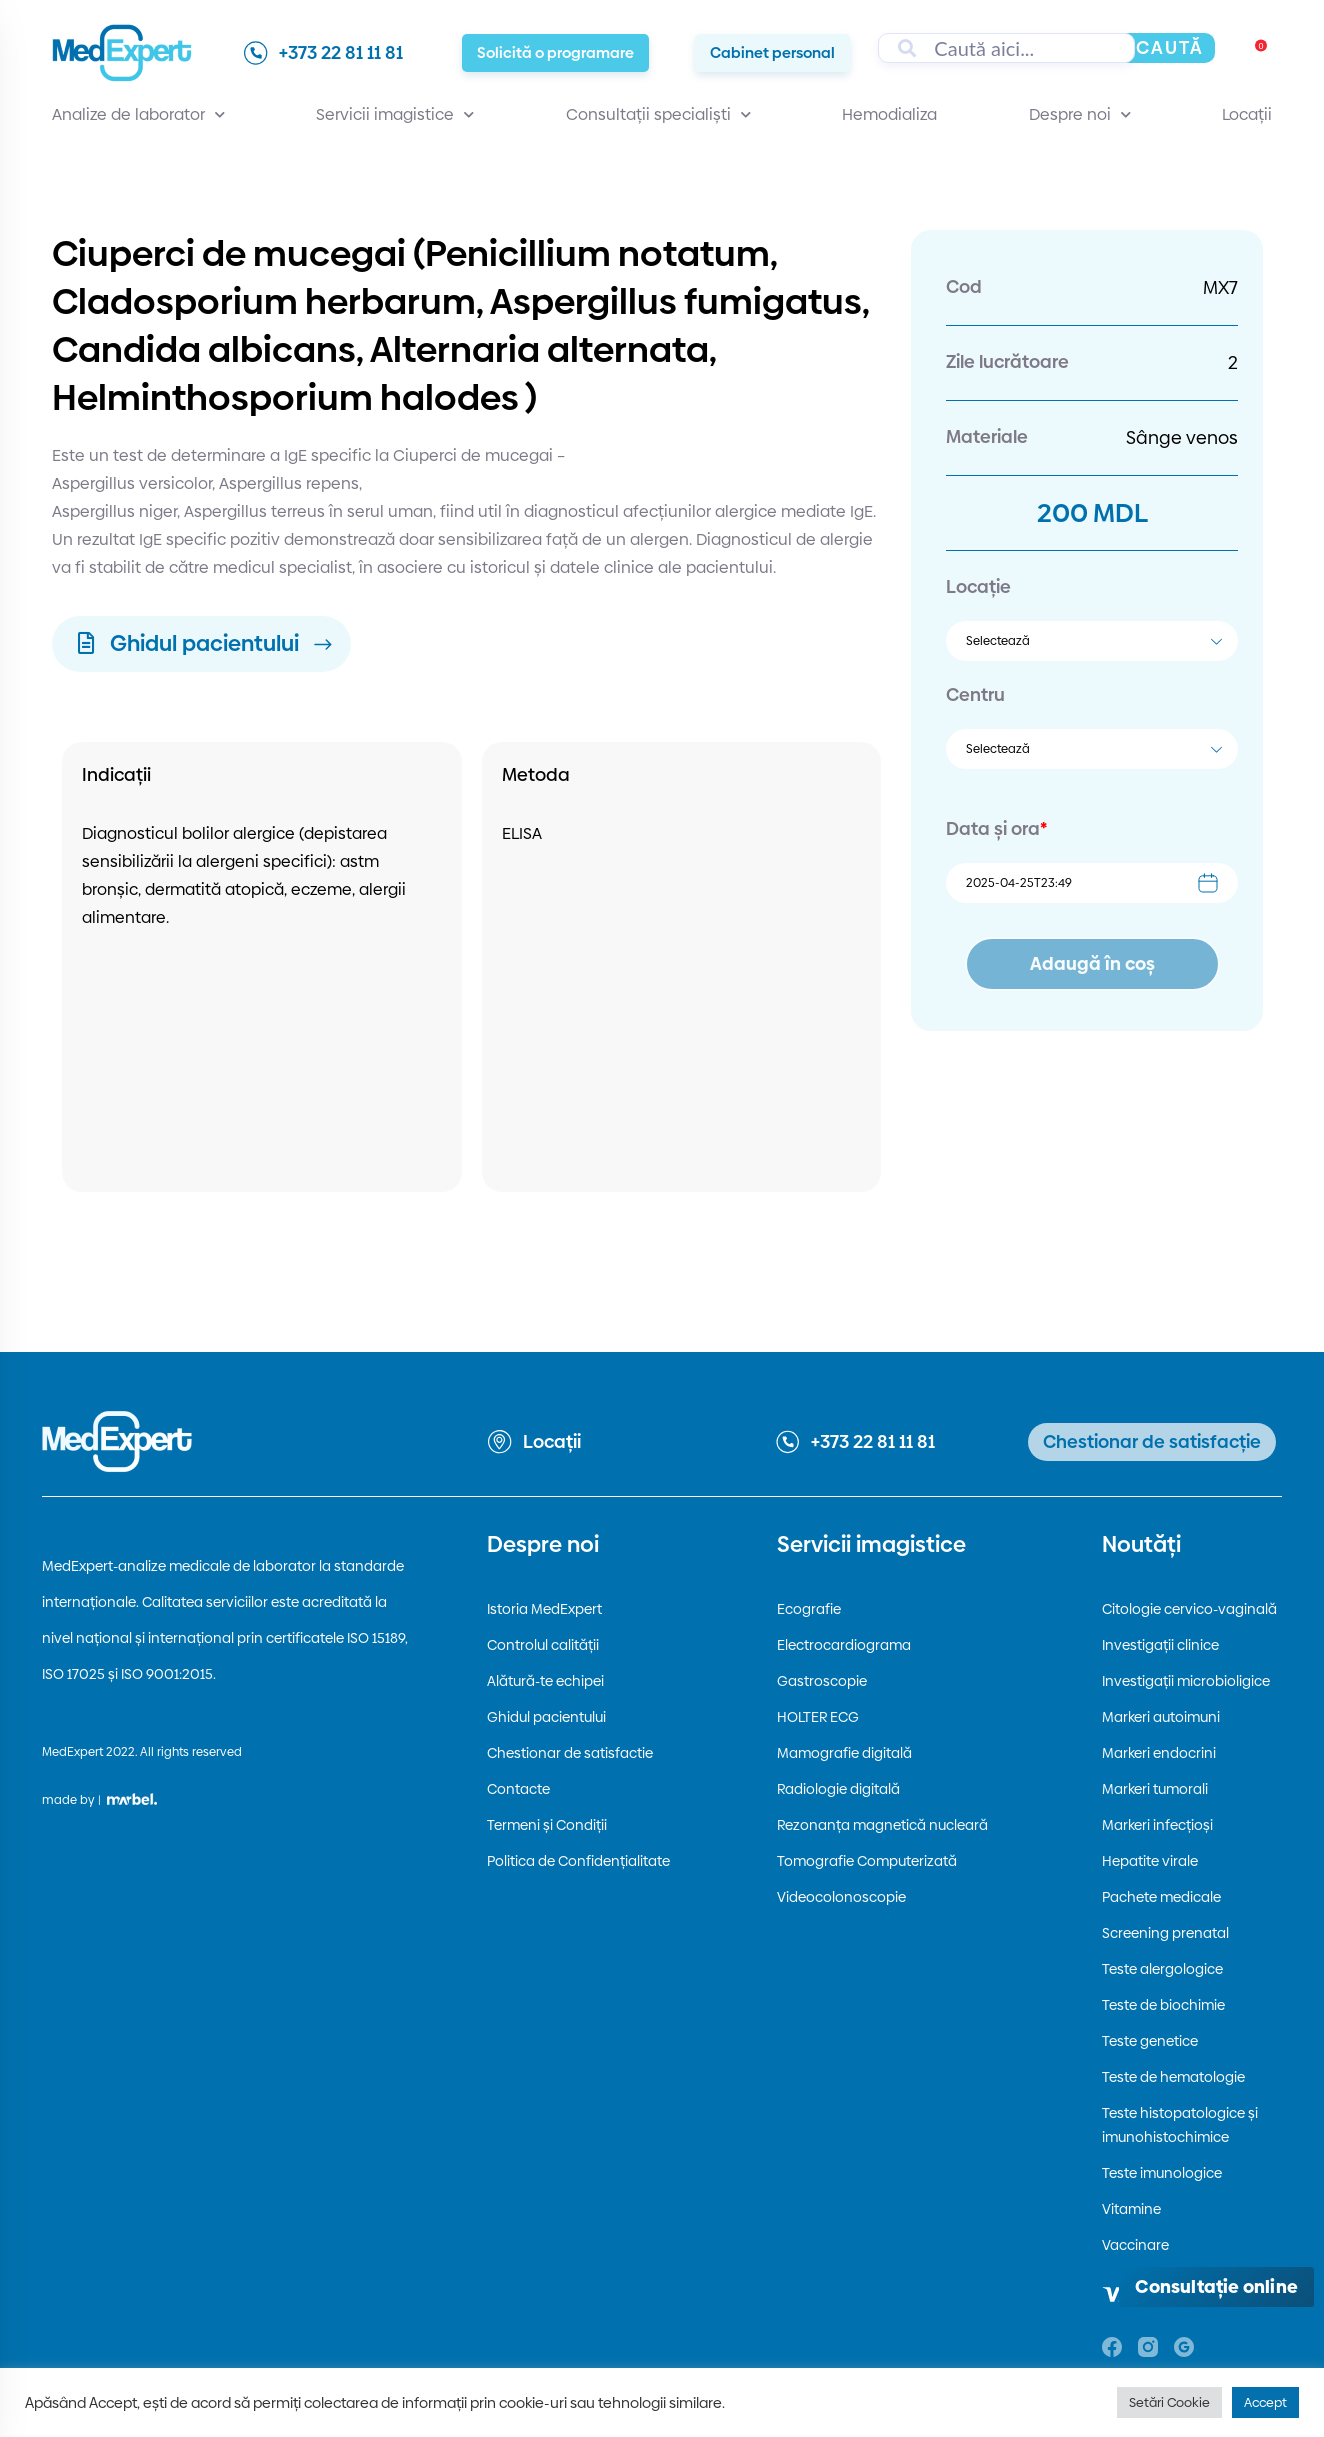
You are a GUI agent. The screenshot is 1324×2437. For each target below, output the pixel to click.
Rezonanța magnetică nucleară (882, 1825)
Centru (975, 694)
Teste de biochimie (1163, 2005)
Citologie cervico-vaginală (1189, 1609)
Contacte (518, 1789)
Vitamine (1131, 2209)
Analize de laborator (138, 115)
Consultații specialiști (658, 115)
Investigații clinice (1160, 1645)
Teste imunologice (1162, 2173)
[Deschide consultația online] (1216, 2287)
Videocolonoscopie (841, 1897)
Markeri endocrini (1159, 1753)
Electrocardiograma (844, 1645)
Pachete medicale (1161, 1897)
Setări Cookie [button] (1169, 2402)
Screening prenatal (1165, 1933)
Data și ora (996, 828)
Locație (978, 586)
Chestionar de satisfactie (570, 1753)
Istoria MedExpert (544, 1609)
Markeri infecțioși (1157, 1825)
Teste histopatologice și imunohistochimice (1180, 2125)
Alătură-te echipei (545, 1681)
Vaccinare (1135, 2245)
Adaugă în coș (1092, 963)
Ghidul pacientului (546, 1717)
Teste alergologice (1162, 1969)
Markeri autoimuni (1161, 1717)
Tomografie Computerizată (867, 1861)
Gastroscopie (822, 1681)
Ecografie (809, 1609)
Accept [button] (1265, 2402)
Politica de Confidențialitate (578, 1861)
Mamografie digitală (844, 1753)
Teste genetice (1150, 2041)
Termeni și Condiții (547, 1825)
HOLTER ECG (818, 1717)
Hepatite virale (1150, 1861)
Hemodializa (889, 114)
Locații (1247, 114)
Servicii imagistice (395, 115)
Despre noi (1080, 115)
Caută (1170, 47)
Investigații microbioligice (1186, 1681)
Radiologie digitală (838, 1789)
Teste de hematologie (1173, 2077)
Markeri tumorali (1155, 1789)
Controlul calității (543, 1645)
